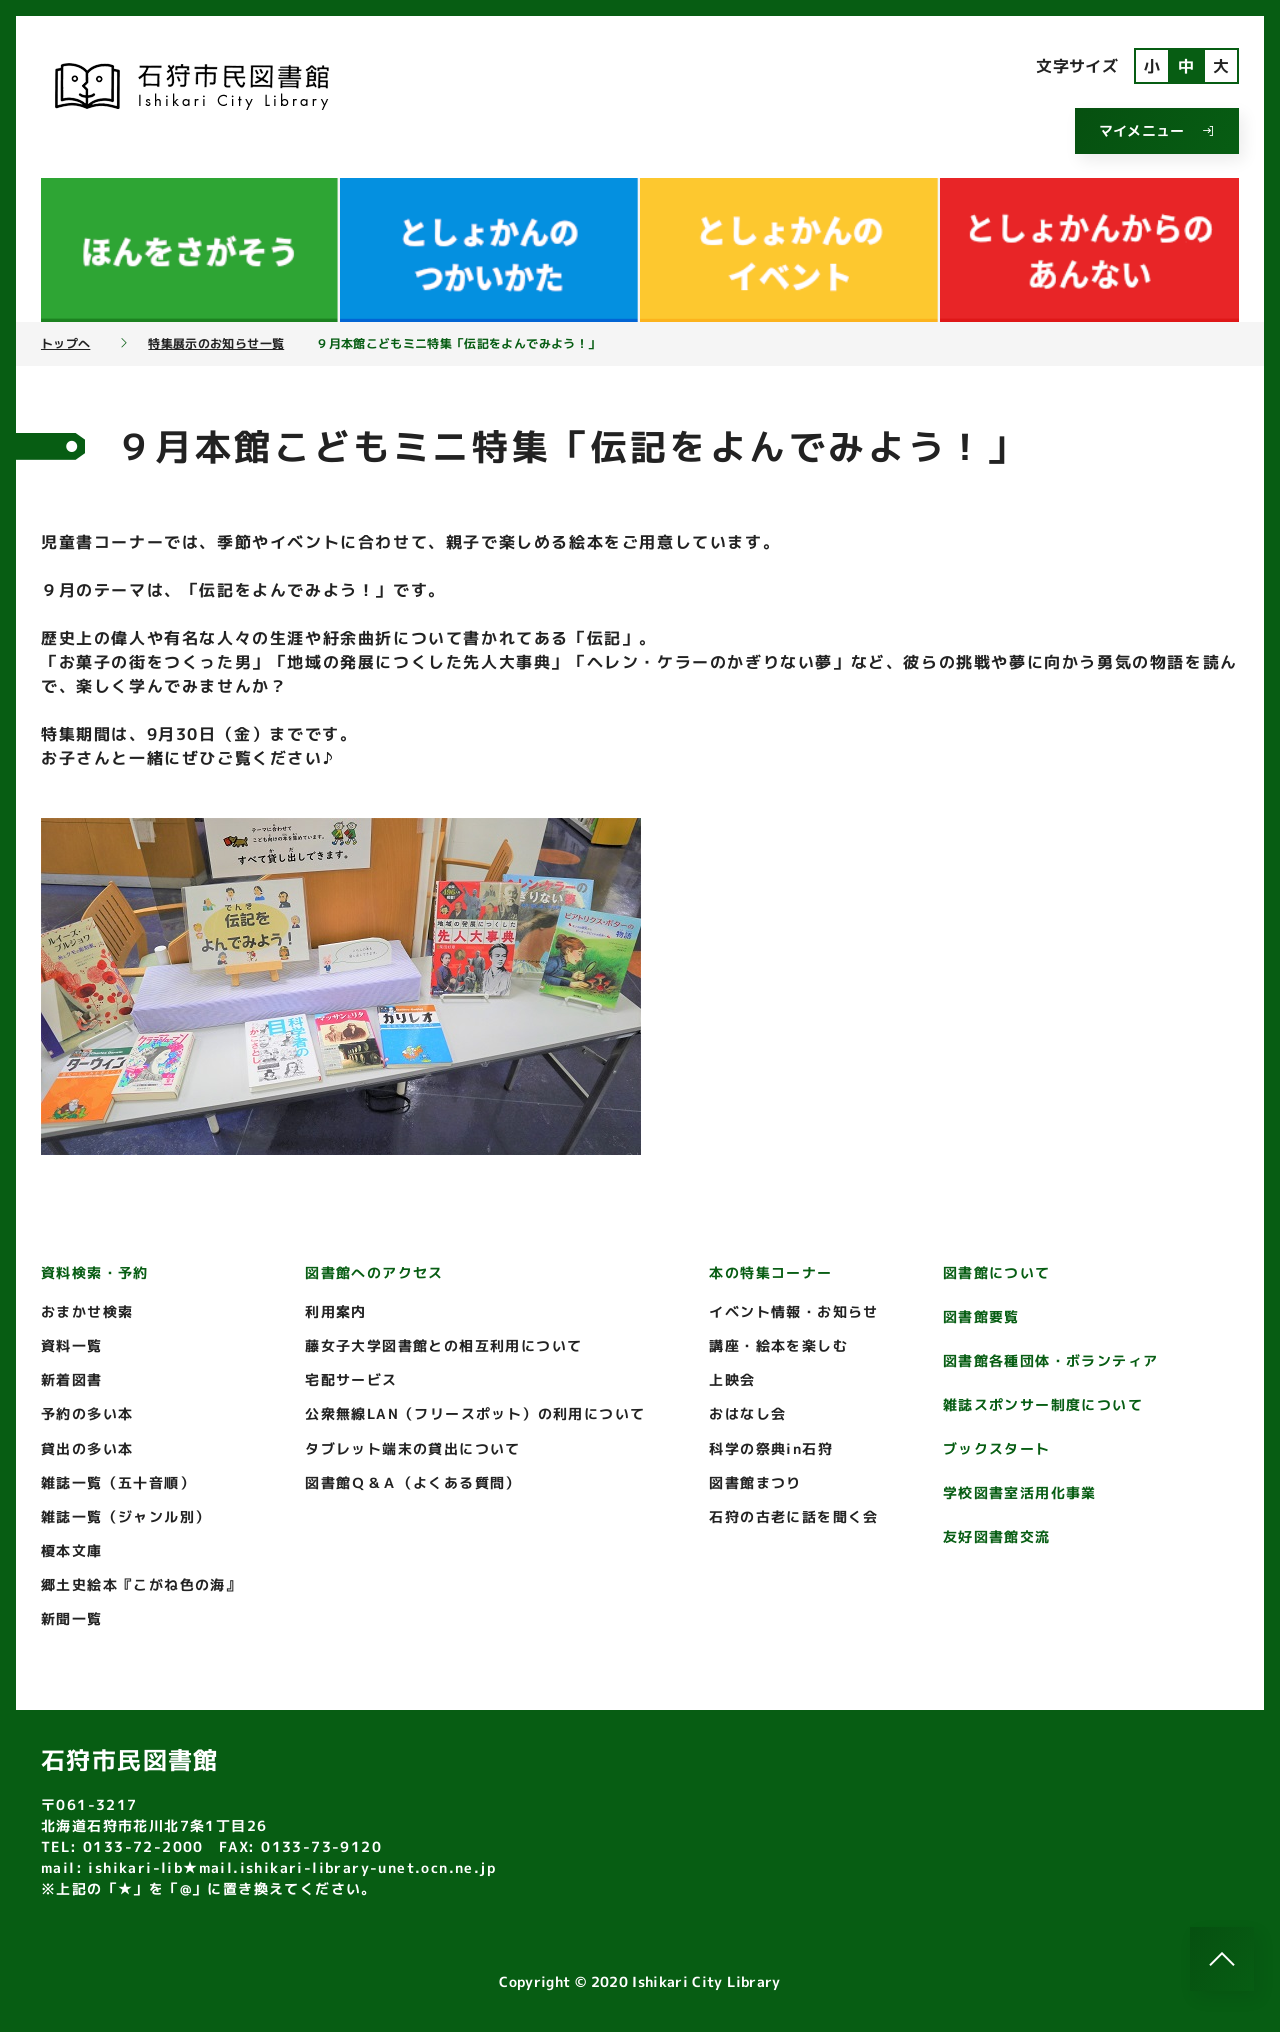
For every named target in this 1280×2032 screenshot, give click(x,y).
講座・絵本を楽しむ (778, 1345)
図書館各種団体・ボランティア (1051, 1360)
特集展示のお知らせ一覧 (216, 344)
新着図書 (72, 1379)
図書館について (997, 1272)
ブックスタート (997, 1448)
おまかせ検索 (87, 1311)
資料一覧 (72, 1345)
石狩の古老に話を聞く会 (793, 1516)
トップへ (65, 344)
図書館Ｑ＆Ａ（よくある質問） (413, 1482)
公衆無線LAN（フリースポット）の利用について (475, 1413)
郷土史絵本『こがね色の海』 (141, 1584)
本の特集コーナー (770, 1272)
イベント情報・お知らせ (793, 1311)
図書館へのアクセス (374, 1272)
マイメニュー (1157, 130)
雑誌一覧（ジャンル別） (125, 1516)
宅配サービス (351, 1379)
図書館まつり (755, 1482)
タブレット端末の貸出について (413, 1448)
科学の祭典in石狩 (771, 1448)
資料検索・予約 (95, 1272)
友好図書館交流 (997, 1536)
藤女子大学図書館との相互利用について (443, 1345)
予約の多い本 (87, 1413)
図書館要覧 (981, 1316)
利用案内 (336, 1311)
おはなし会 (747, 1413)
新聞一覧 (72, 1618)
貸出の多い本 (87, 1448)
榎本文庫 (72, 1550)
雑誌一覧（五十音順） (118, 1482)
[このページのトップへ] (1222, 1959)
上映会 (732, 1379)
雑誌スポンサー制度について (1043, 1404)
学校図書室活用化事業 (1020, 1492)
